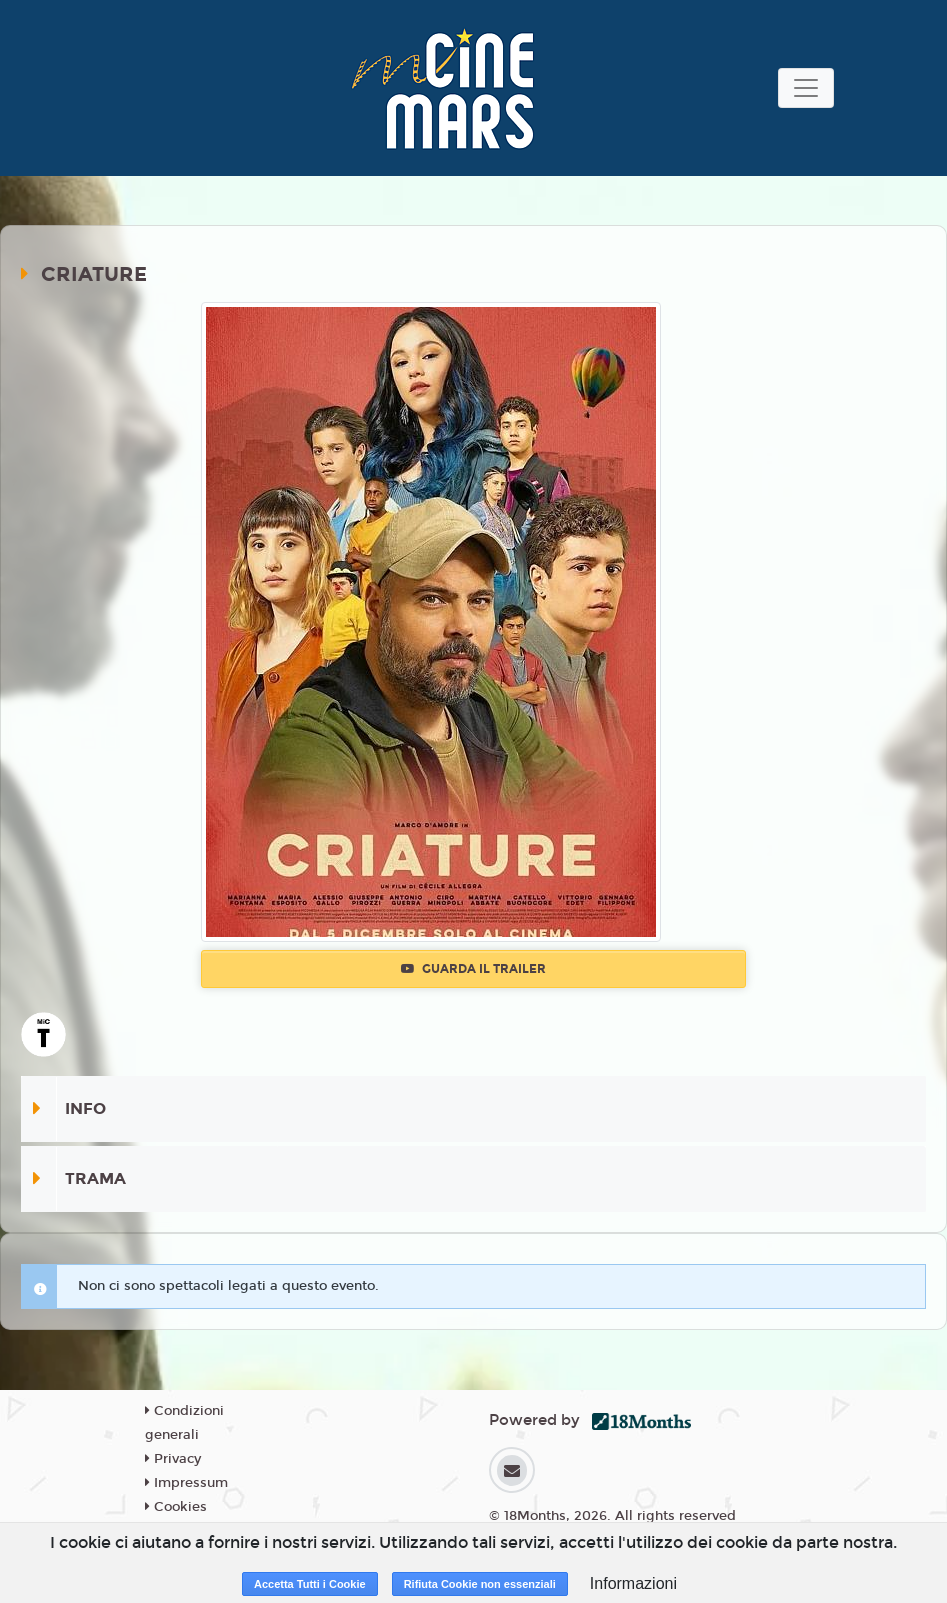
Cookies (176, 1507)
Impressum (186, 1483)
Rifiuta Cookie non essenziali (480, 1584)
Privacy (173, 1459)
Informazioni (633, 1583)
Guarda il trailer (473, 969)
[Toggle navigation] (806, 88)
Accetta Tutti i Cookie (310, 1584)
